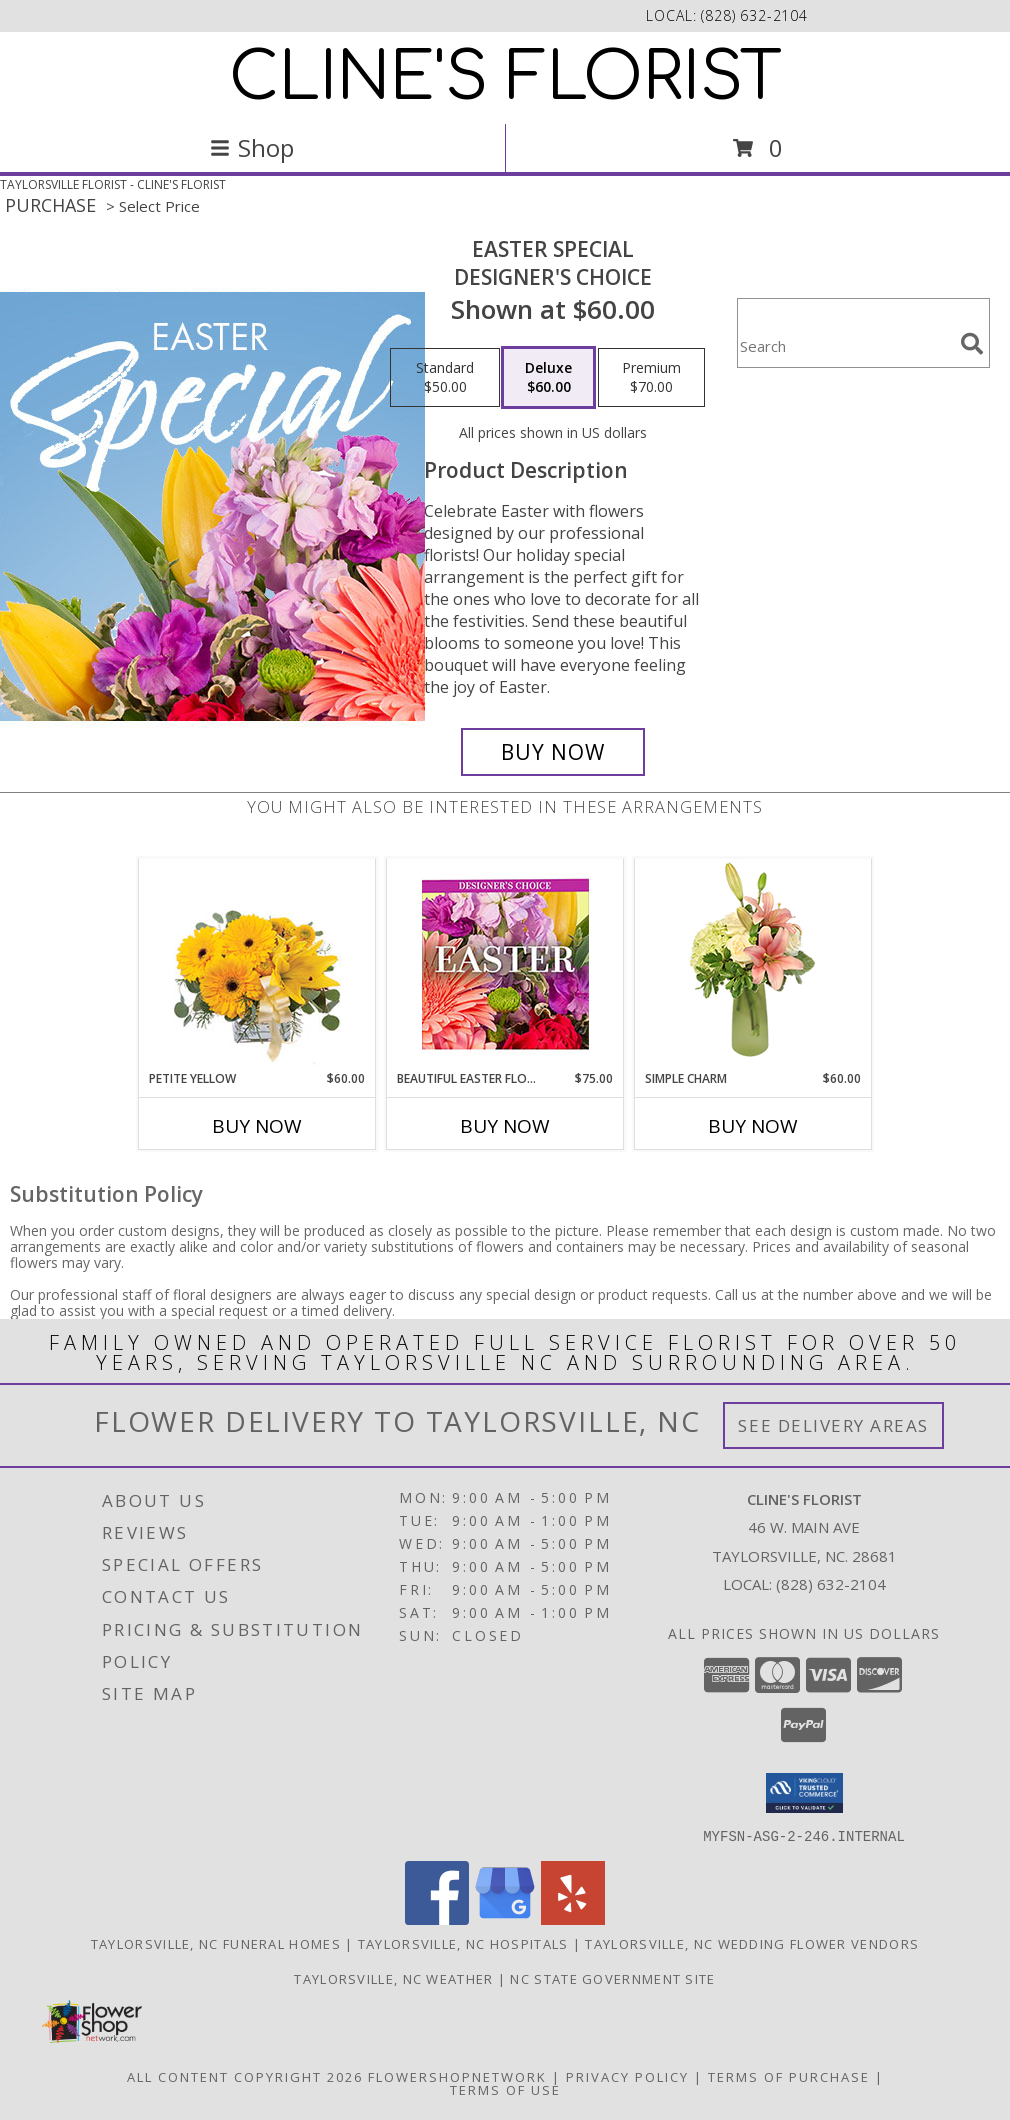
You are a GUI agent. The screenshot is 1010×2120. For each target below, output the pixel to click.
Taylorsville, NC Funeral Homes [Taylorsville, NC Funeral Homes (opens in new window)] (216, 1943)
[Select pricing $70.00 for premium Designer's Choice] (651, 378)
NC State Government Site (612, 1978)
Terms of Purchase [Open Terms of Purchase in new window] (789, 2076)
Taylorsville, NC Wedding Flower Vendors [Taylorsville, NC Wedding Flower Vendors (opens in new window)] (752, 1943)
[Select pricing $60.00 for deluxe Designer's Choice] (548, 378)
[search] (972, 344)
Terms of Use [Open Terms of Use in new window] (505, 2089)
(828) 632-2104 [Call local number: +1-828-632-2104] (754, 15)
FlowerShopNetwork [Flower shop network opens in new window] (457, 2076)
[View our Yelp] (573, 1918)
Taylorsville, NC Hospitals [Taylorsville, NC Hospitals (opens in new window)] (463, 1943)
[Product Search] (845, 345)
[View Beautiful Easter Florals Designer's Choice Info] (505, 964)
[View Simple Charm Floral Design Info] (753, 964)
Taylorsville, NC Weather (393, 1978)
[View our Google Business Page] (505, 1918)
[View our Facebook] (437, 1918)
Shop (252, 147)
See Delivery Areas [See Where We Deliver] (833, 1425)
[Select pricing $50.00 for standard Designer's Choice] (445, 378)
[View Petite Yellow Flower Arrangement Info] (257, 964)
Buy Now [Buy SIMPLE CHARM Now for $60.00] (753, 1126)
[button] (804, 1793)
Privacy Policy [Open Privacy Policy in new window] (627, 2076)
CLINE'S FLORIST (505, 78)
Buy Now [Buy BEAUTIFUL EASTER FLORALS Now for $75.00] (505, 1126)
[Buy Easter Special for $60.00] (553, 752)
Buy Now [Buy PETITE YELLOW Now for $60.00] (257, 1126)
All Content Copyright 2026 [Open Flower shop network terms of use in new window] (245, 2076)
